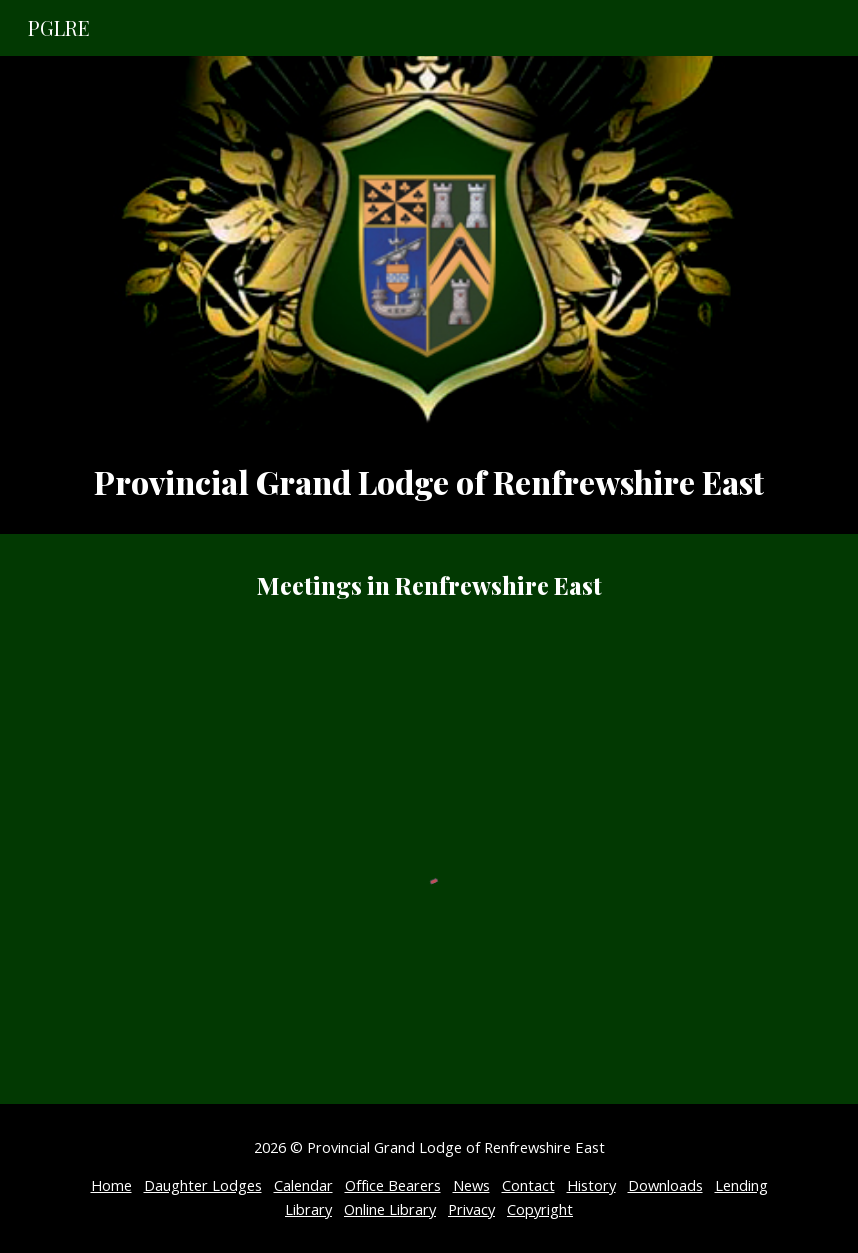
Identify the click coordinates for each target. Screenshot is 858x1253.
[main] (429, 482)
